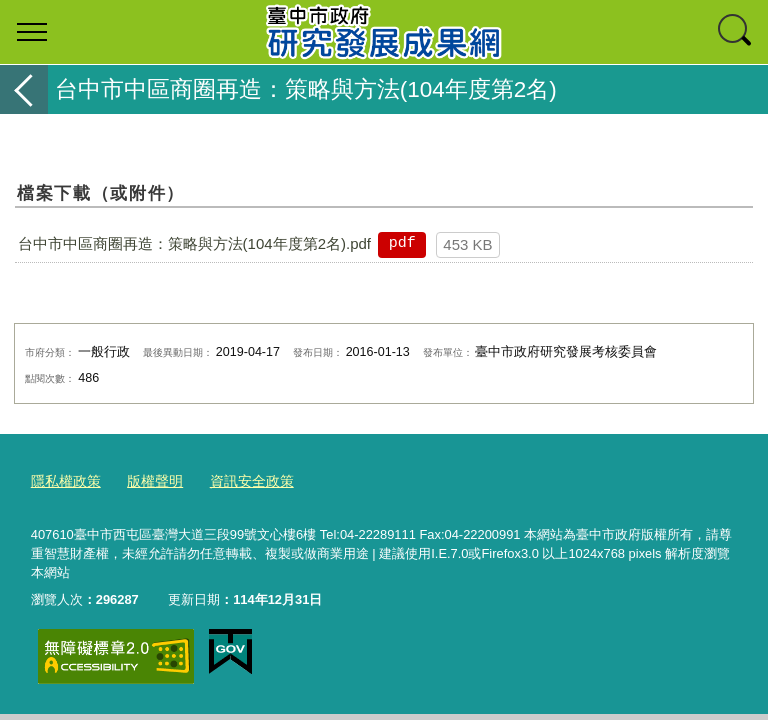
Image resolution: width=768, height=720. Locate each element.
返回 (24, 89)
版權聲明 (148, 479)
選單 (32, 32)
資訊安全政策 (240, 479)
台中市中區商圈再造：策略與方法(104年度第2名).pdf (194, 243)
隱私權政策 (63, 479)
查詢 (736, 32)
